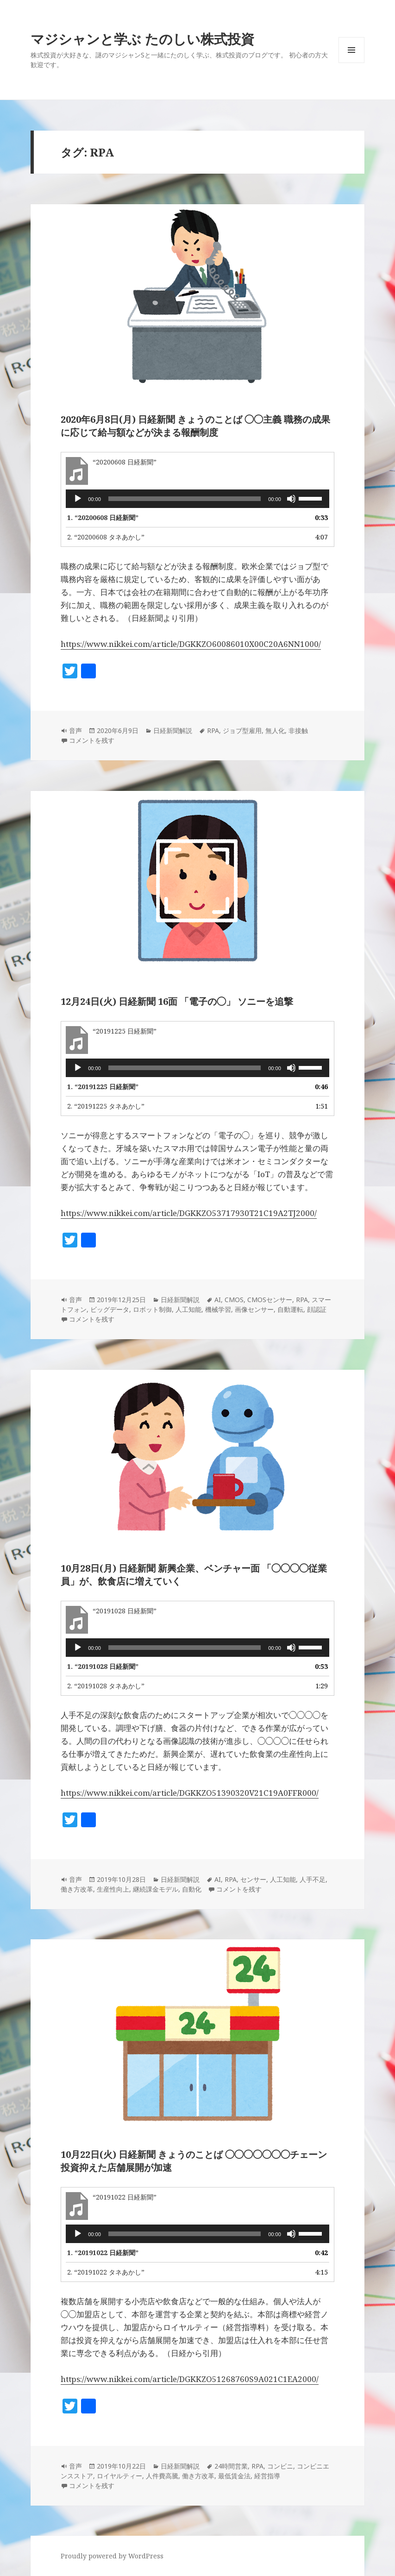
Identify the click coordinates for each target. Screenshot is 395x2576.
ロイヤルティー (119, 2475)
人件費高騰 (162, 2475)
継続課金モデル (155, 1889)
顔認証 (316, 1309)
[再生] (77, 498)
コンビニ (280, 2466)
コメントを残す (91, 740)
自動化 (191, 1889)
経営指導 (267, 2475)
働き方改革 (77, 1889)
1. (102, 517)
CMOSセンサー (269, 1299)
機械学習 (218, 1309)
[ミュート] (291, 498)
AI (217, 1299)
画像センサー (254, 1309)
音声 (75, 730)
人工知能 (188, 1309)
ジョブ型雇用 (242, 730)
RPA (213, 730)
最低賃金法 (234, 2475)
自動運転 (290, 1309)
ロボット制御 (152, 1309)
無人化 (275, 730)
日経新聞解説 (172, 730)
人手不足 (313, 1879)
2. (105, 537)
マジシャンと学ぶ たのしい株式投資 (142, 39)
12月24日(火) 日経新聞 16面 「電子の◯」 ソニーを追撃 (177, 1001)
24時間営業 (231, 2466)
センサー (253, 1879)
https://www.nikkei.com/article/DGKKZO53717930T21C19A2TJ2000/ (189, 1213)
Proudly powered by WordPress (112, 2555)
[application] (197, 498)
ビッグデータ (109, 1309)
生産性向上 (113, 1889)
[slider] (184, 498)
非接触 (298, 730)
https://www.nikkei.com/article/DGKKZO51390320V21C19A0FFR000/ (190, 1792)
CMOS (234, 1299)
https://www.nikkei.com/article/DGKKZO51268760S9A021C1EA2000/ (190, 2379)
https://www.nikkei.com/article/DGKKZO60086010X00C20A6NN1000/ (191, 644)
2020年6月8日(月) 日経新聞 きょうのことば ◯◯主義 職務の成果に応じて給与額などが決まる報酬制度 (195, 426)
